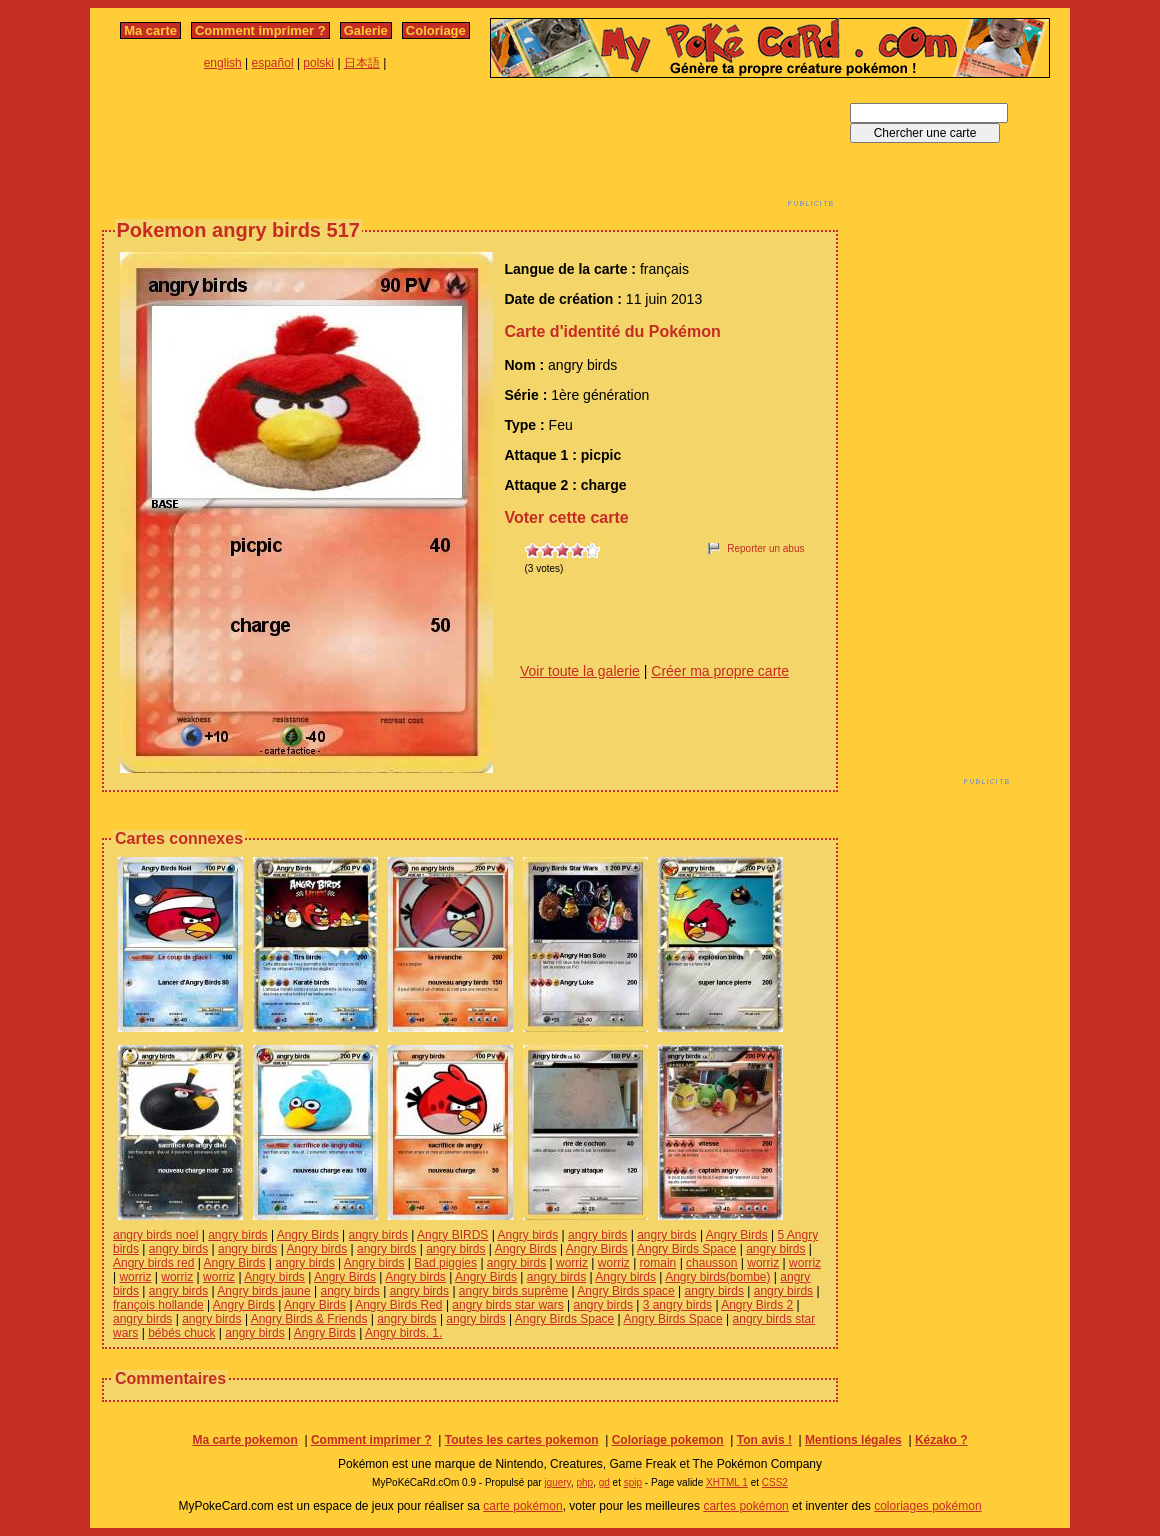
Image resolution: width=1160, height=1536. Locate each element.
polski (318, 63)
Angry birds (528, 1235)
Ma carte (150, 30)
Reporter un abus (765, 548)
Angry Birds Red (398, 1305)
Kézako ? (941, 1440)
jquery (557, 1482)
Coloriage (436, 30)
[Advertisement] (470, 148)
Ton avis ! (764, 1440)
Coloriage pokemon (668, 1440)
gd (604, 1482)
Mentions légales (853, 1440)
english (223, 63)
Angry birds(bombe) (717, 1277)
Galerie (366, 30)
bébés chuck (181, 1333)
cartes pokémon (745, 1506)
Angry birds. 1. (403, 1333)
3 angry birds (677, 1305)
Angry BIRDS (452, 1235)
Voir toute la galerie (580, 671)
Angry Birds (308, 1235)
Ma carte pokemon (244, 1440)
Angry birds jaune (263, 1291)
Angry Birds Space (686, 1249)
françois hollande (158, 1305)
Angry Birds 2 (757, 1305)
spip (633, 1482)
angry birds (237, 1235)
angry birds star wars (507, 1305)
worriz (572, 1263)
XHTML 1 (727, 1482)
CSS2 (775, 1482)
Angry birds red (153, 1263)
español (273, 63)
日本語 (362, 63)
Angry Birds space (625, 1291)
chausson (711, 1263)
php (584, 1482)
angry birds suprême (513, 1291)
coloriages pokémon (927, 1506)
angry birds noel (155, 1235)
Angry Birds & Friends (309, 1319)
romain (658, 1263)
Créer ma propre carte (720, 671)
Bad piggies (445, 1263)
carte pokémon (522, 1506)
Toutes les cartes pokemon (522, 1440)
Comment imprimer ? (260, 30)
